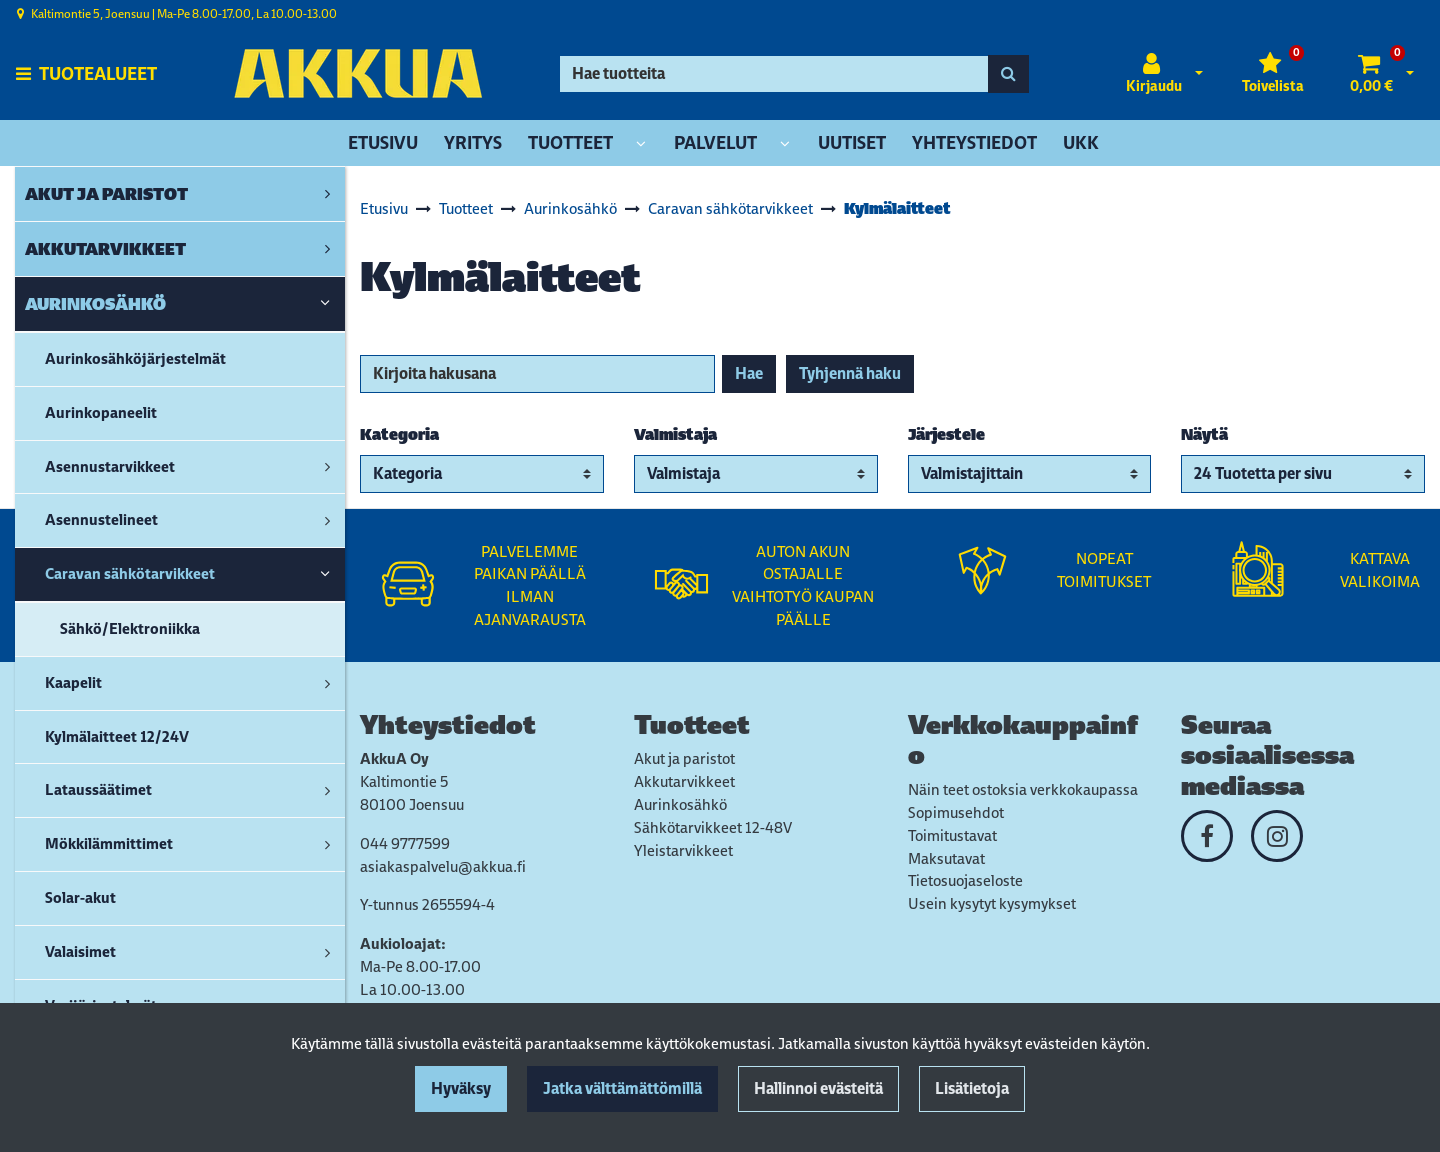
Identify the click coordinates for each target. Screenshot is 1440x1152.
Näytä (1204, 434)
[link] (327, 194)
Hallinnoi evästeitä (818, 1088)
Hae (749, 373)
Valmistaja (675, 434)
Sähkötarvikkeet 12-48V (713, 827)
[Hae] (774, 74)
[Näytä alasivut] (641, 144)
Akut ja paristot (684, 758)
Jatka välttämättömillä (622, 1088)
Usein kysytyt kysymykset (992, 903)
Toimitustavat (952, 835)
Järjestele (946, 434)
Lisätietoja (972, 1088)
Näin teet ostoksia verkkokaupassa (1023, 789)
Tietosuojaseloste (965, 880)
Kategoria (399, 434)
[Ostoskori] (1371, 74)
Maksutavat (946, 858)
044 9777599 (405, 843)
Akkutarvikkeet (684, 781)
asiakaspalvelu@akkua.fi (443, 866)
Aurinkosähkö (680, 804)
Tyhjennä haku (850, 373)
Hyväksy (461, 1088)
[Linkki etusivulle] (358, 73)
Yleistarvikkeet (683, 850)
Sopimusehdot (956, 812)
